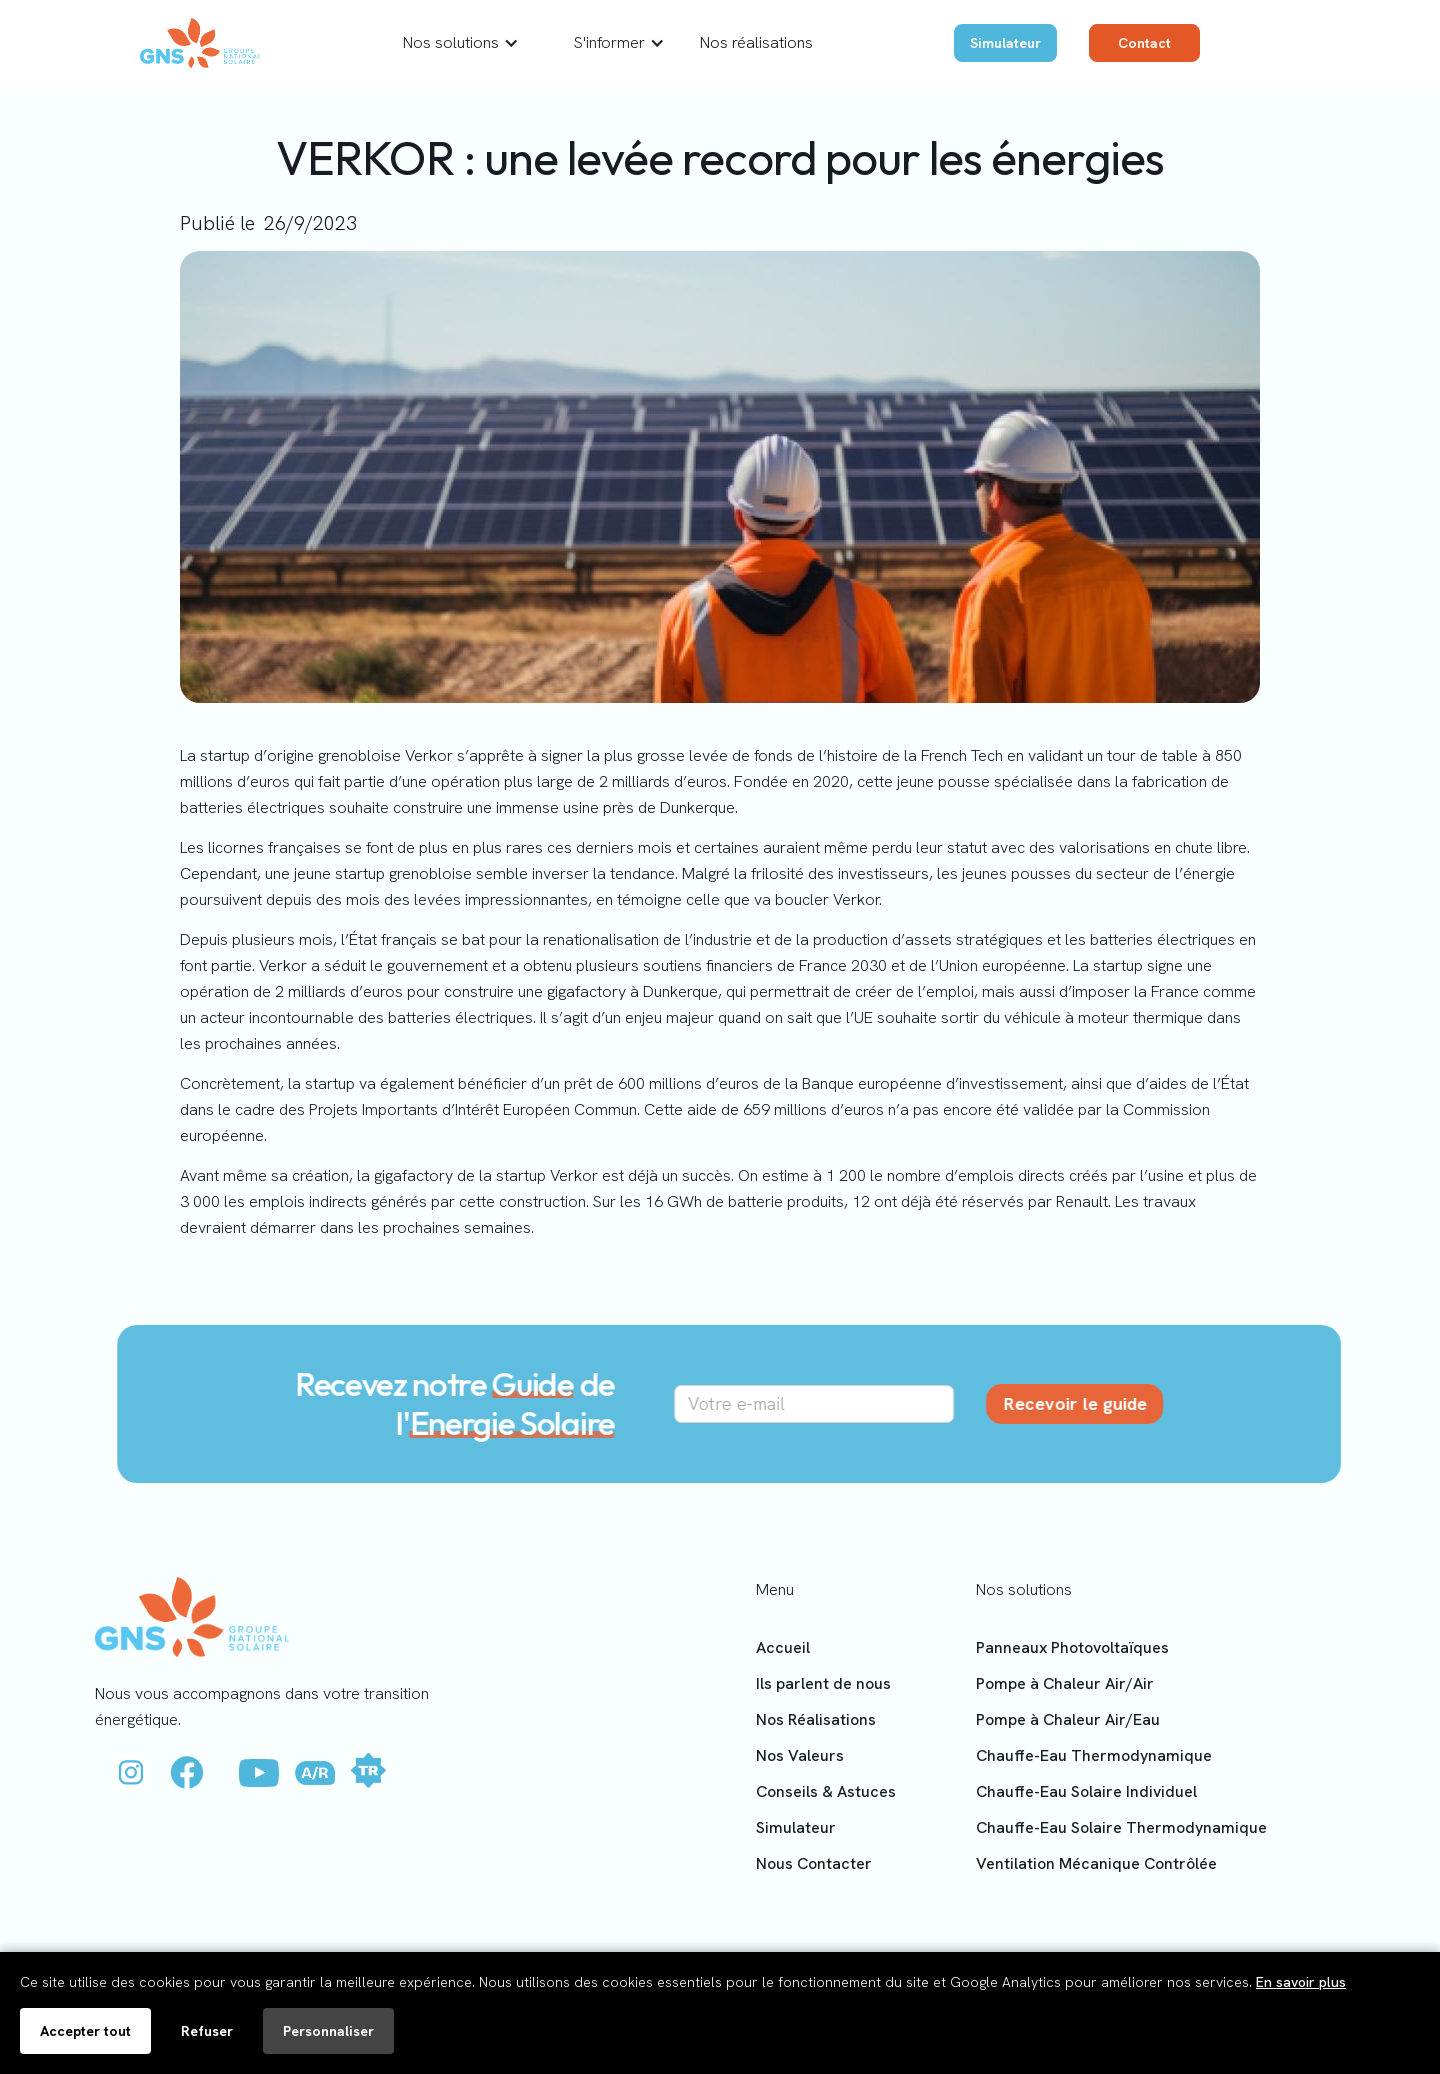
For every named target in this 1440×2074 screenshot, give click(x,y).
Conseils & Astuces (826, 1791)
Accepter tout (85, 2031)
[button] (461, 43)
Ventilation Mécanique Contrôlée (1096, 1863)
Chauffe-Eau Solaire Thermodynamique (1121, 1827)
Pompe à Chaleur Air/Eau (1068, 1719)
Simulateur (1005, 43)
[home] (200, 43)
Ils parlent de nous (823, 1683)
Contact (1144, 43)
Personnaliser (328, 2031)
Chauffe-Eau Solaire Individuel (1086, 1791)
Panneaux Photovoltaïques (1072, 1647)
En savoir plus (1301, 1982)
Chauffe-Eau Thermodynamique (1094, 1755)
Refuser (207, 2031)
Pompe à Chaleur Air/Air (1065, 1683)
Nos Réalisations (816, 1719)
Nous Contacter (814, 1863)
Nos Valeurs (800, 1755)
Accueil (783, 1647)
